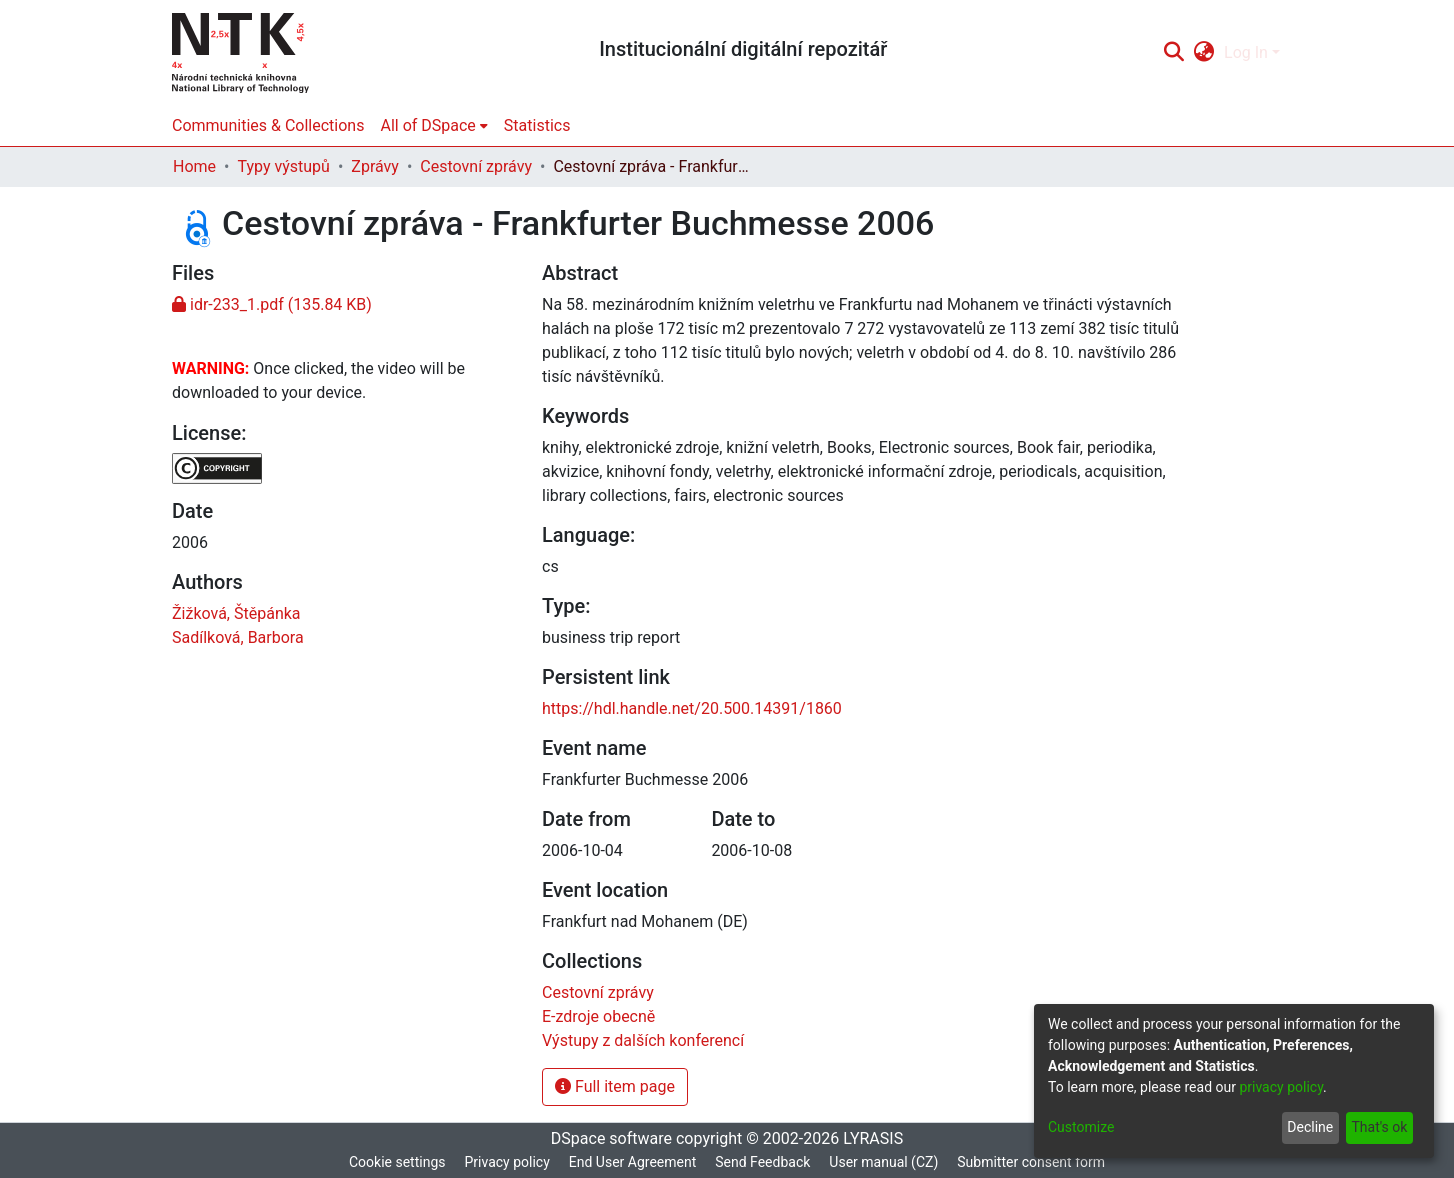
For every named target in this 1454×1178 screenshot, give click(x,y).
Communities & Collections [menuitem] (268, 125)
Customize (1081, 1127)
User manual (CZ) (883, 1162)
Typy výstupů (283, 166)
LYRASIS (873, 1138)
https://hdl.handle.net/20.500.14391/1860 (692, 708)
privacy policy (1281, 1087)
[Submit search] (1173, 53)
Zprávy (375, 166)
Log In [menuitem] (1246, 52)
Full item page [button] (615, 1086)
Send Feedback (762, 1162)
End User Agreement (632, 1162)
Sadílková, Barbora (238, 637)
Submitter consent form (1031, 1162)
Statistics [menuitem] (537, 125)
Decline (1310, 1127)
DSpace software (611, 1138)
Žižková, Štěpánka (236, 613)
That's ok (1379, 1127)
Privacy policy (506, 1162)
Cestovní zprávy (476, 166)
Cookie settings (397, 1162)
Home (194, 166)
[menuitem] (1204, 53)
